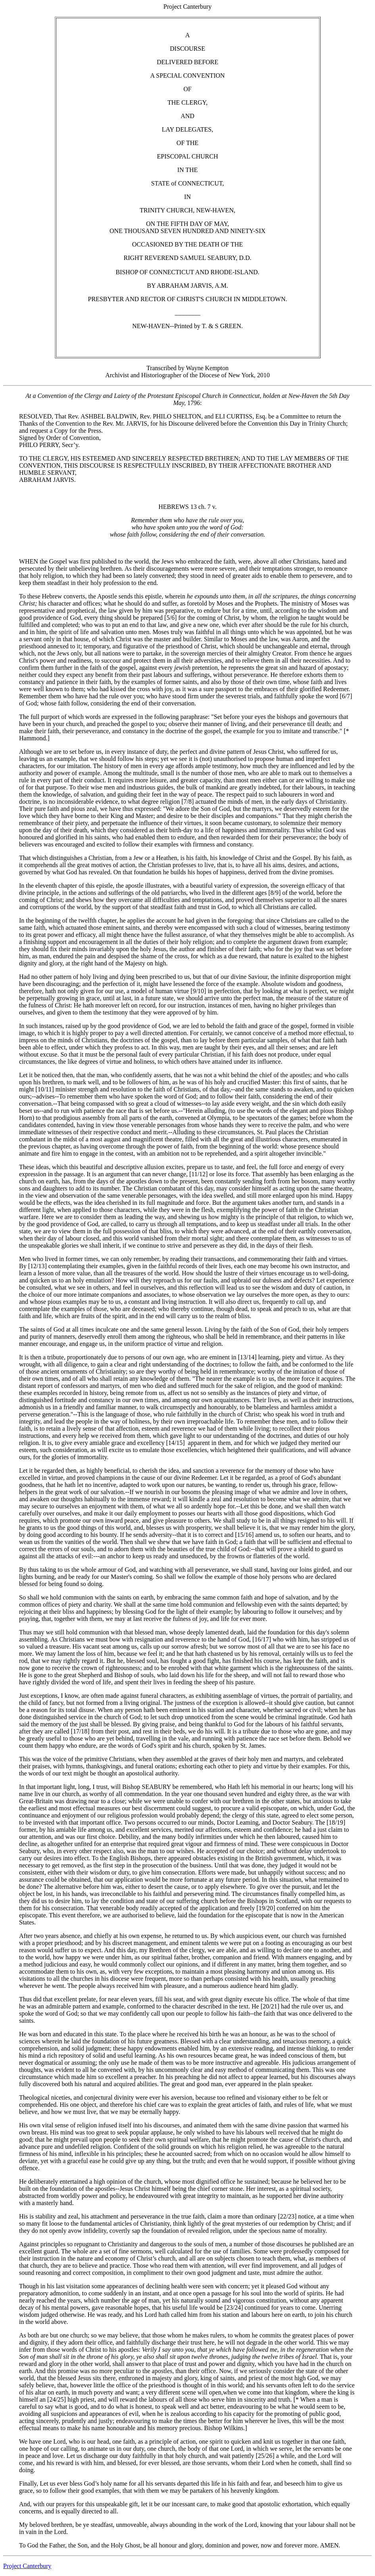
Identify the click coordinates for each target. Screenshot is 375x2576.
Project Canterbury (27, 2566)
